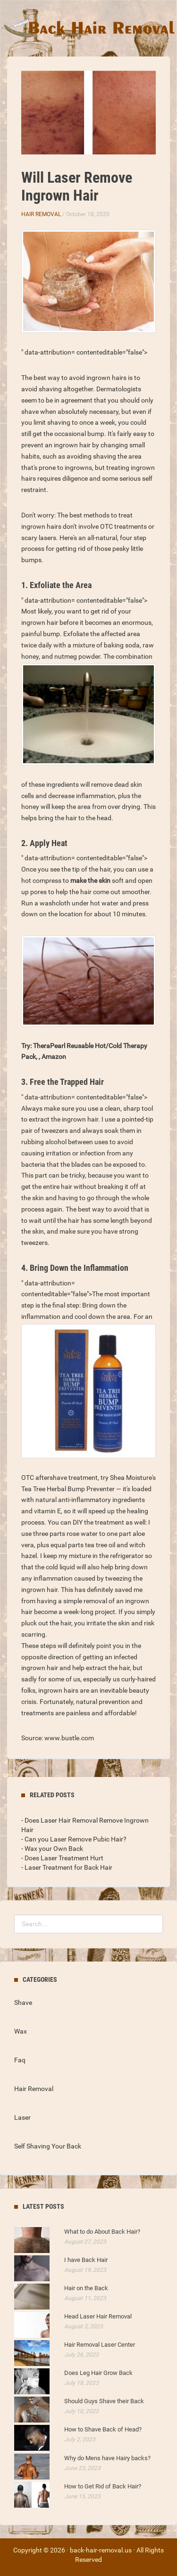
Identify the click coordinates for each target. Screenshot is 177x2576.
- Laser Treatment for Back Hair (66, 1867)
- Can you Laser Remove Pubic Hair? (73, 1839)
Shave (23, 2002)
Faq (19, 2060)
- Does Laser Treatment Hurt (62, 1858)
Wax (20, 2031)
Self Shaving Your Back (47, 2146)
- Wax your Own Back (52, 1848)
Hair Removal (41, 214)
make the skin (90, 880)
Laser (22, 2117)
